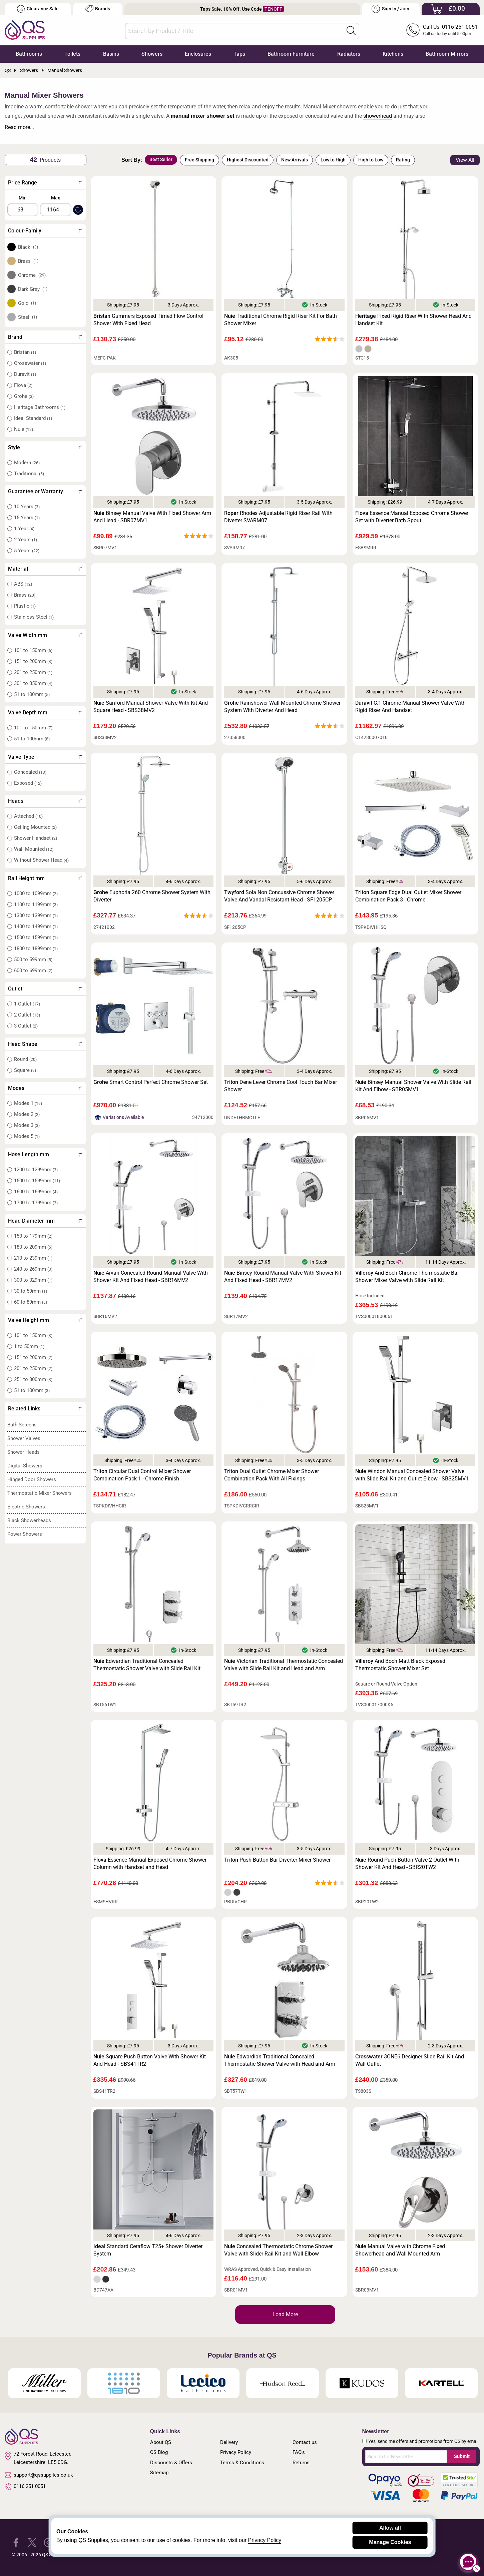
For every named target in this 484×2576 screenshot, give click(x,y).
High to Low (370, 159)
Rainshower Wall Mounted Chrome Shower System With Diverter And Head (282, 706)
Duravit (25, 374)
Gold (27, 303)
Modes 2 (27, 1114)
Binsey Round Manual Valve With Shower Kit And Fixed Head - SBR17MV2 (282, 1276)
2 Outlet (27, 1015)
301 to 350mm (33, 683)
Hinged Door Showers (31, 1479)
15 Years (27, 518)
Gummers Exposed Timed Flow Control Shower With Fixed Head (148, 320)
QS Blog (159, 2452)
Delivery (229, 2442)
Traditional (29, 474)
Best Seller (160, 159)
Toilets (72, 54)
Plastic (25, 606)
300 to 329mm (33, 1280)
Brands (97, 9)
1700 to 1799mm (36, 1203)
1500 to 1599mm (36, 937)
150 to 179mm (33, 1236)
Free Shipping (199, 159)
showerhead (377, 116)
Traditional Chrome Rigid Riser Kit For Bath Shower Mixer (280, 320)
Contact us (305, 2442)
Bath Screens (22, 1425)
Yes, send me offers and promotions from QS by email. (424, 2441)
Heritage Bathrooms (39, 407)
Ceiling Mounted (35, 827)
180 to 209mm (33, 1247)
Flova (23, 385)
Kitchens (393, 54)
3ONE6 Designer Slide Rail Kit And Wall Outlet (409, 2060)
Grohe (24, 396)
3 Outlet (26, 1026)
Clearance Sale (38, 9)
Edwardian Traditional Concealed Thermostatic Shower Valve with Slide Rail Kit (146, 1665)
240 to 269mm (33, 1269)
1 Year (24, 529)
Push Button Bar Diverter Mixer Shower (277, 1860)
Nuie (23, 429)
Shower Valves (23, 1438)
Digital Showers (24, 1466)
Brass (28, 261)
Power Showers (24, 1534)
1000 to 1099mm (36, 893)
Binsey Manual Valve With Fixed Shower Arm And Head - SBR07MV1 (152, 517)
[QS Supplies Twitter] (32, 2542)
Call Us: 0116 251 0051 (450, 27)
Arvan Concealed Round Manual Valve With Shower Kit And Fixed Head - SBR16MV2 (150, 1276)
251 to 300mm (33, 1379)
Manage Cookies (390, 2542)
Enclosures (198, 54)
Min (23, 197)
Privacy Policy (235, 2452)
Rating (403, 159)
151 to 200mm (33, 661)
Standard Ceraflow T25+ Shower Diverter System (147, 2250)
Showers (151, 54)
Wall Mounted (33, 849)
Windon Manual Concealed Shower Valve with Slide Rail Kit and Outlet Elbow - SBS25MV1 (412, 1475)
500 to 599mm (33, 959)
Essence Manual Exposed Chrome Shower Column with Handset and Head (149, 1863)
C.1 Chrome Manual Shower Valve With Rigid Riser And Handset (410, 706)
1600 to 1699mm (36, 1192)
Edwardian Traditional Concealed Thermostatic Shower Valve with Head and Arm (279, 2060)
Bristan (25, 352)
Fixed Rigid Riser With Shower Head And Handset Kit (413, 320)
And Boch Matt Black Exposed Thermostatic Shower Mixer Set (400, 1665)
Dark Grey (32, 289)
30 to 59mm (30, 1291)
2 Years (25, 540)
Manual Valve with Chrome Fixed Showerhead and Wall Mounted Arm (400, 2250)
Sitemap (159, 2473)
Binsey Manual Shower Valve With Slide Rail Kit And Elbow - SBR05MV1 (413, 1086)
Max (55, 197)
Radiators (348, 54)
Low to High (333, 159)
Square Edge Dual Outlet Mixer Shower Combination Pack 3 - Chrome (408, 896)
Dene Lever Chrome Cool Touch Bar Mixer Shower (280, 1086)
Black (28, 247)
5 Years (26, 551)
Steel (27, 317)
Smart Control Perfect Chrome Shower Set (150, 1082)
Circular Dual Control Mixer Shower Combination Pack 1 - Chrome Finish (142, 1475)
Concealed (30, 772)
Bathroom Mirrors (447, 54)
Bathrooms (29, 54)
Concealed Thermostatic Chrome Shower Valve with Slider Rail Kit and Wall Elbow (278, 2250)
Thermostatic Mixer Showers (39, 1493)
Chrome (32, 275)
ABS (23, 584)
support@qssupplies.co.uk (39, 2475)
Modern (27, 463)
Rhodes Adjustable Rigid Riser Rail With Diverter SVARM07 (278, 517)
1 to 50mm (29, 1346)
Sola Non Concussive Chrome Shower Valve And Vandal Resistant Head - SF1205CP (279, 896)
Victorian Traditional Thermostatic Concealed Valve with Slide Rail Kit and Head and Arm (283, 1665)
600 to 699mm (33, 971)
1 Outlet (27, 1004)
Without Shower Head (41, 860)
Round (25, 1059)
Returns (301, 2463)
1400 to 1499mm (36, 926)
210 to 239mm (33, 1258)
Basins (111, 54)
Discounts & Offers (171, 2463)
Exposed (28, 783)
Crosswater (30, 363)
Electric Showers (26, 1507)
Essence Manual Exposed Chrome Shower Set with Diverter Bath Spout (411, 517)
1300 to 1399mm (36, 915)
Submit (461, 2456)
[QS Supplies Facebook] (16, 2542)
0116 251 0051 (25, 2486)
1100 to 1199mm (36, 904)
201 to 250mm (33, 672)
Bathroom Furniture (291, 54)
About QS (160, 2442)
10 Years (27, 507)
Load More (285, 2314)
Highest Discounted (248, 159)
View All (465, 160)
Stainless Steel (34, 617)
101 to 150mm (33, 650)
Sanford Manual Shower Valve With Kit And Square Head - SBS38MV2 (150, 706)
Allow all (390, 2528)
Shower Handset (35, 838)
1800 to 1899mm (36, 948)
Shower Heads (23, 1452)
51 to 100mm (32, 694)
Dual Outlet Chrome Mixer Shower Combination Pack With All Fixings (271, 1475)
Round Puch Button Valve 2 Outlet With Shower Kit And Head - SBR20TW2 (407, 1863)
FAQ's (299, 2452)
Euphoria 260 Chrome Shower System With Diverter (151, 896)
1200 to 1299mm (36, 1170)
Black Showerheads (29, 1520)
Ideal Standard (33, 418)
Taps (239, 54)
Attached (28, 816)
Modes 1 (28, 1103)
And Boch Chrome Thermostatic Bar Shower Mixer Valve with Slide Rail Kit (407, 1276)
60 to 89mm (30, 1302)
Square (25, 1070)
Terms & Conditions (242, 2463)
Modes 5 (27, 1136)
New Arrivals (294, 159)
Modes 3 (27, 1125)
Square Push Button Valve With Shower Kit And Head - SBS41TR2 (149, 2060)
